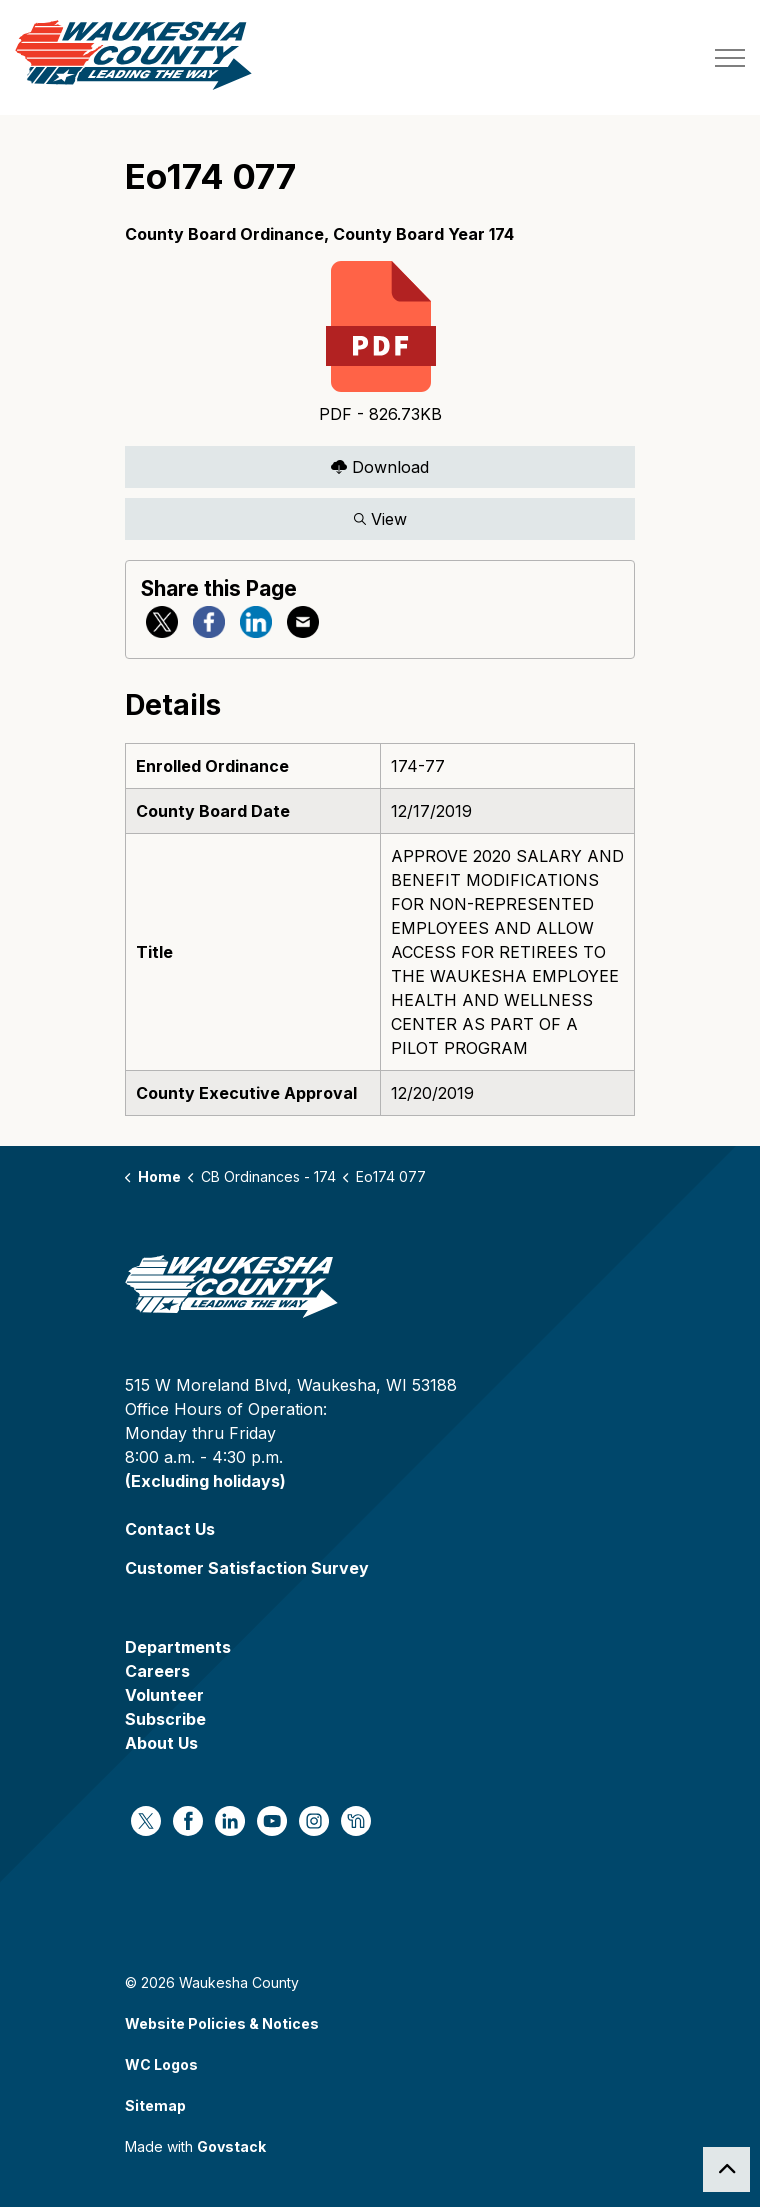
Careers (157, 1671)
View (379, 518)
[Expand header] (730, 57)
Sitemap (155, 2105)
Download (379, 466)
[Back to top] (726, 2169)
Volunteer (164, 1695)
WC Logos (161, 2064)
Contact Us (170, 1529)
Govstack (231, 2146)
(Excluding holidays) (205, 1481)
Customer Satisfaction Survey (247, 1568)
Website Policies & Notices (222, 2023)
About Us (161, 1743)
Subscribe (165, 1719)
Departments (178, 1647)
